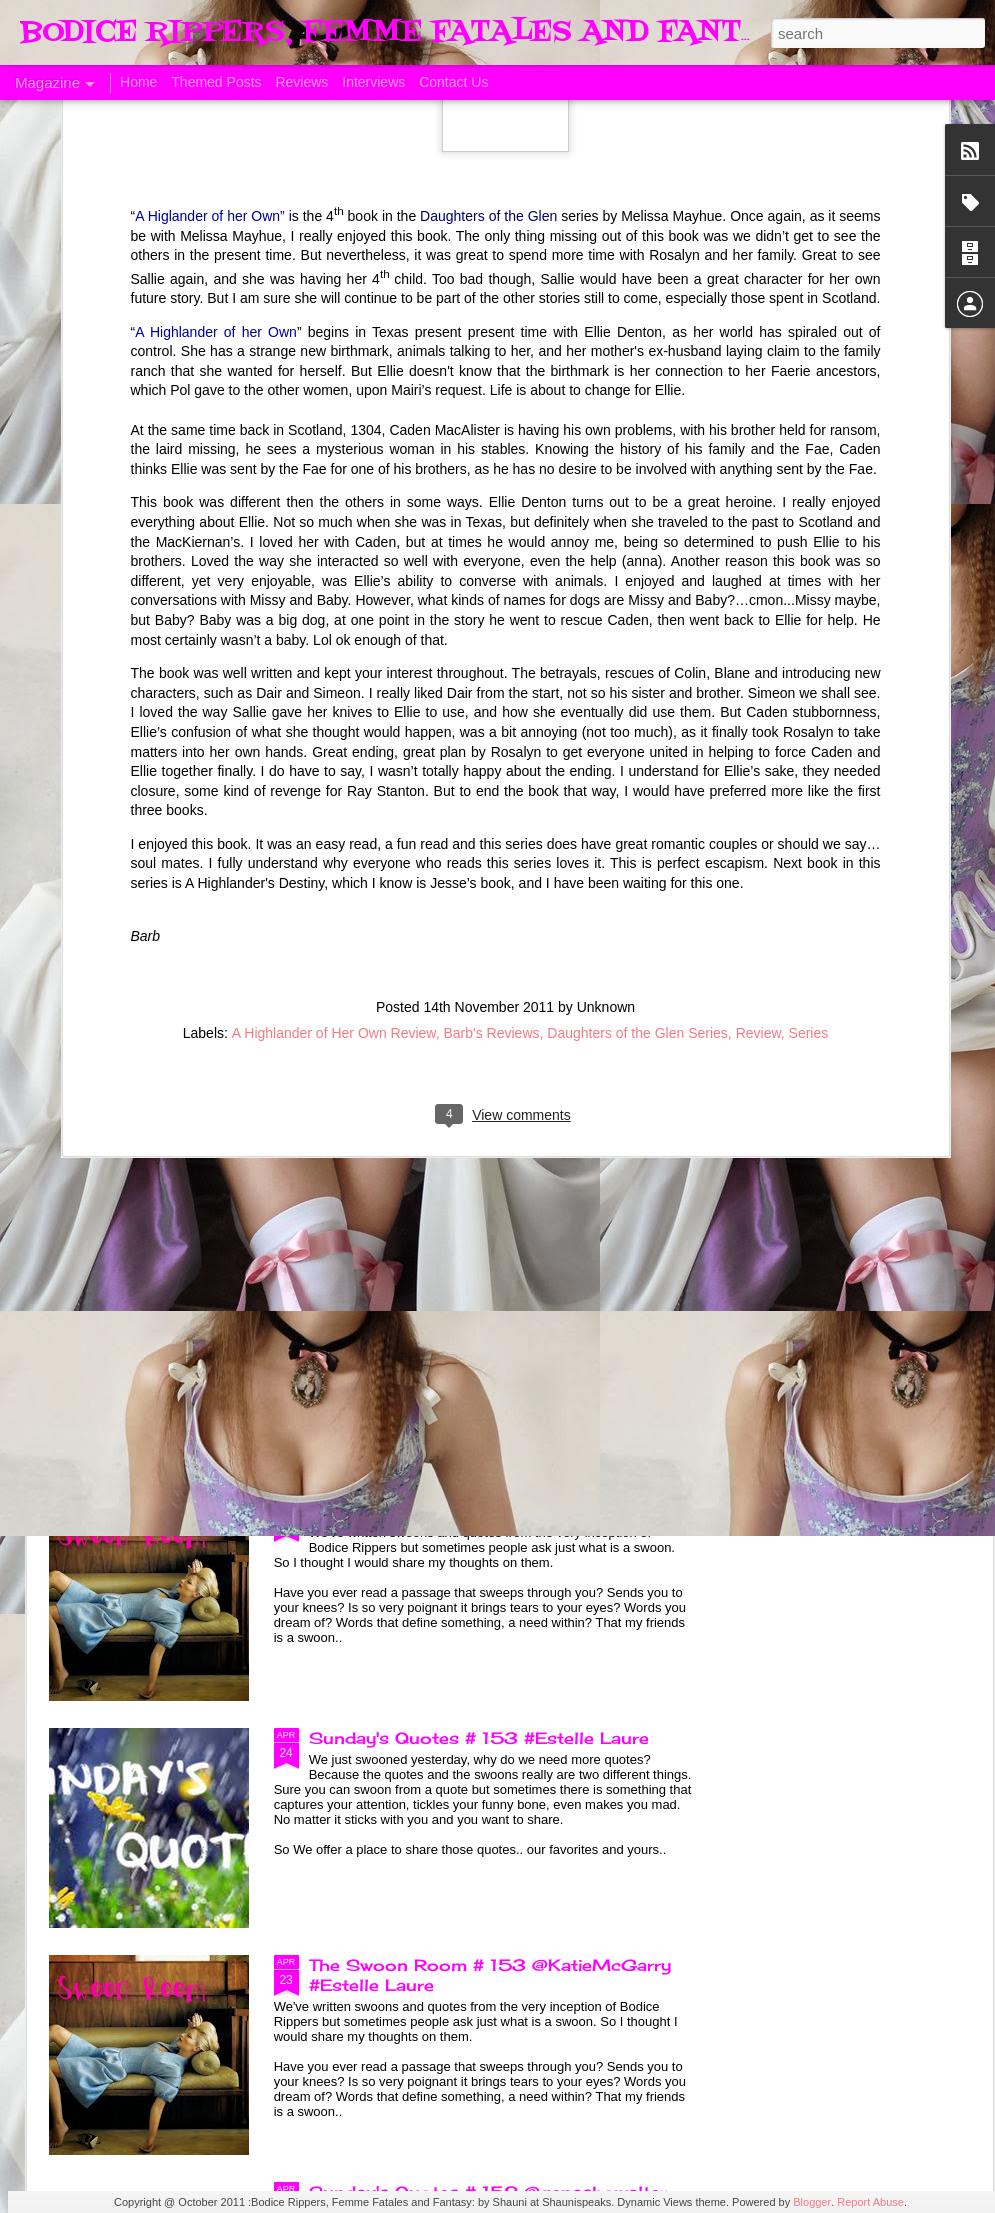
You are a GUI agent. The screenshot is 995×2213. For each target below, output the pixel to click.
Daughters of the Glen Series (637, 755)
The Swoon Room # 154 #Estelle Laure (482, 1511)
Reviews (301, 82)
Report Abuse (870, 2202)
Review (758, 755)
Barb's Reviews (491, 755)
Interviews (373, 82)
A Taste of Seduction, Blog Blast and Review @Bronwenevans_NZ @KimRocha (162, 928)
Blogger (812, 2202)
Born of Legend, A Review (422, 1057)
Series (809, 755)
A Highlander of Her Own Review (334, 755)
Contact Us (453, 82)
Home (138, 82)
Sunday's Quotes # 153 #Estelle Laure (479, 1738)
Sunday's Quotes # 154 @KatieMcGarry (485, 1284)
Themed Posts (216, 82)
